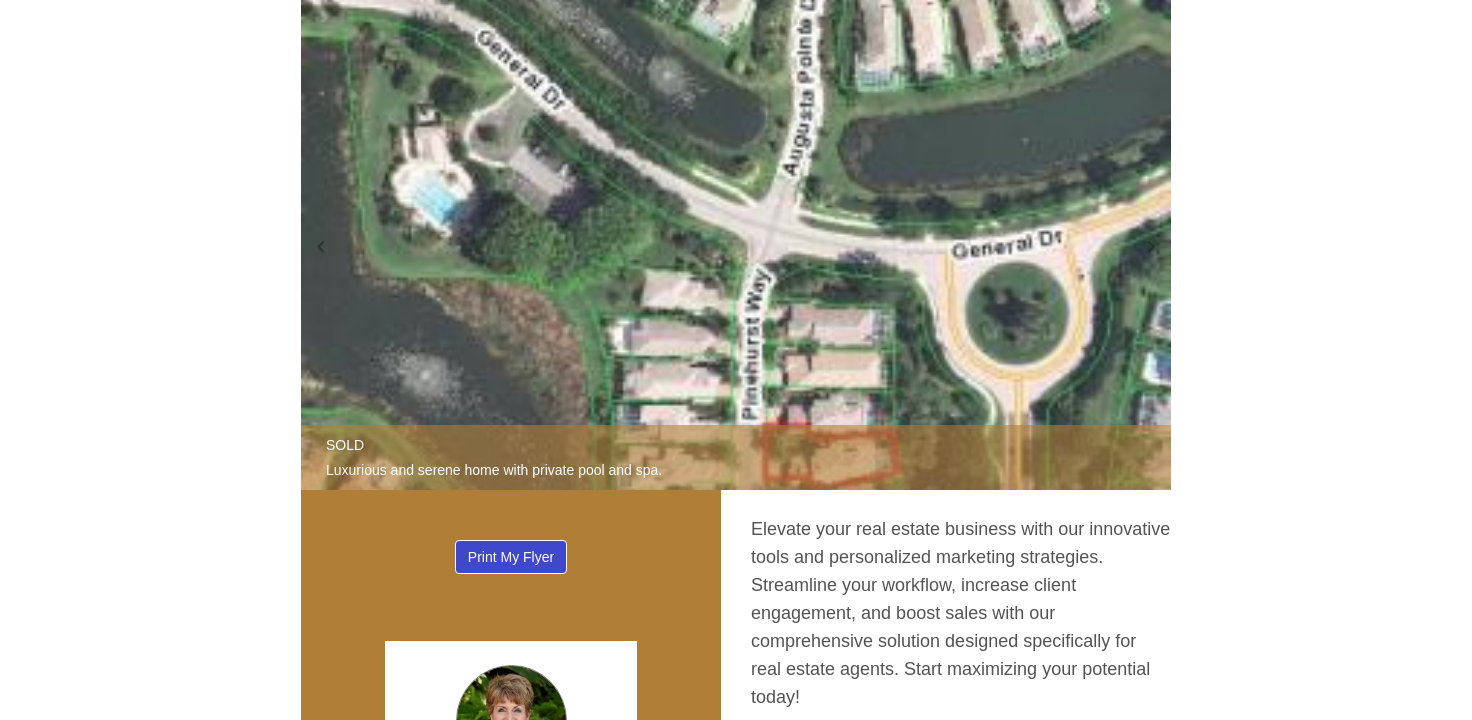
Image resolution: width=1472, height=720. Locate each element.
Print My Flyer (511, 557)
